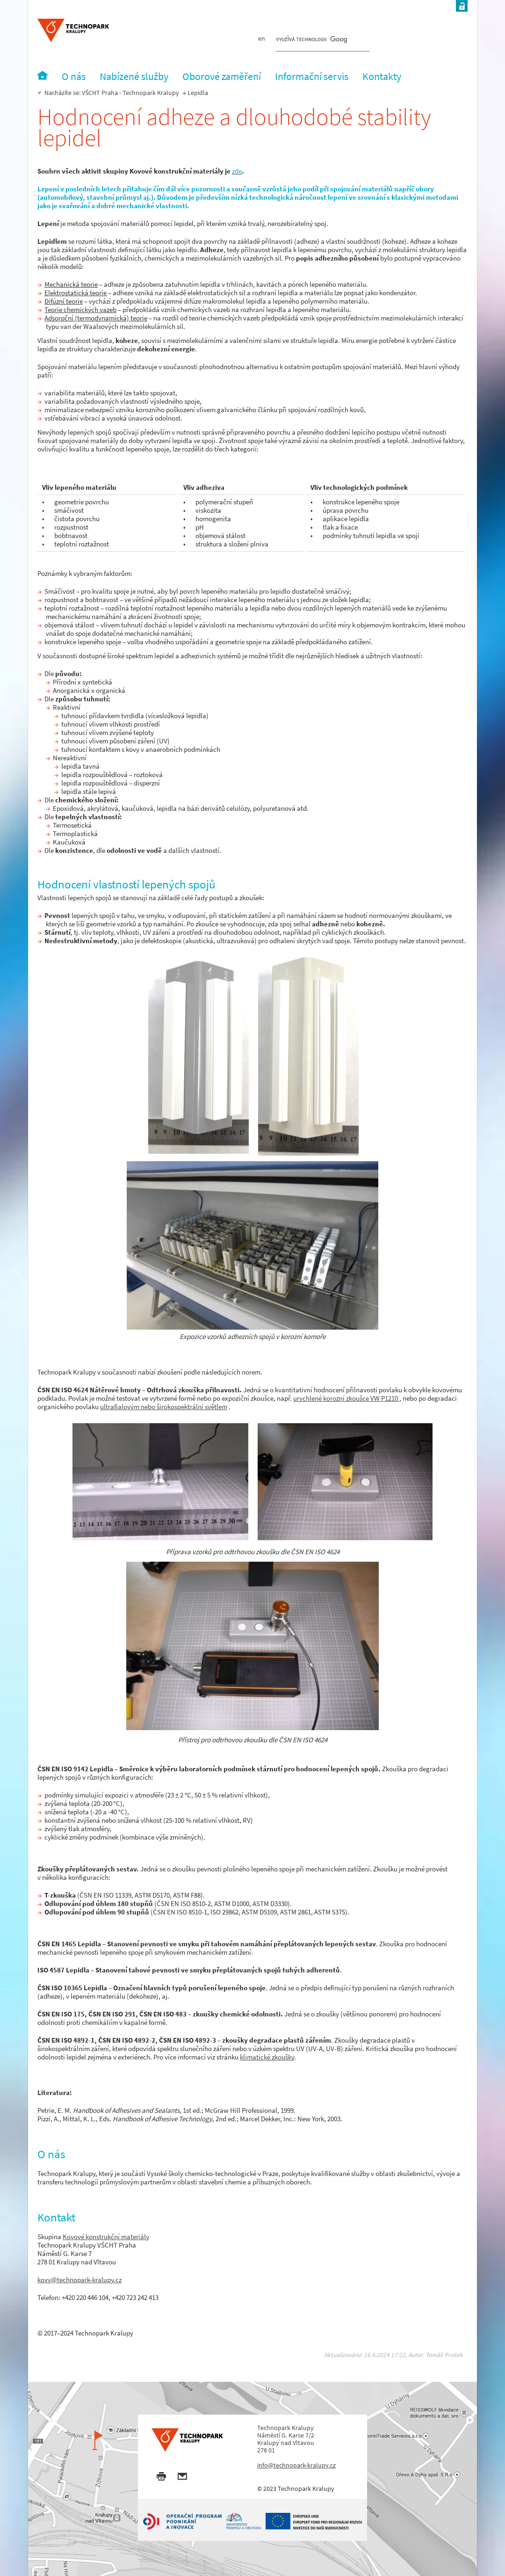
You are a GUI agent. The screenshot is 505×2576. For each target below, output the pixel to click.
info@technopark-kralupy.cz (296, 2465)
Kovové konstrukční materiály (106, 2236)
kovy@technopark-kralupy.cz (79, 2279)
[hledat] (311, 40)
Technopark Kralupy (151, 92)
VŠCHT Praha (100, 92)
